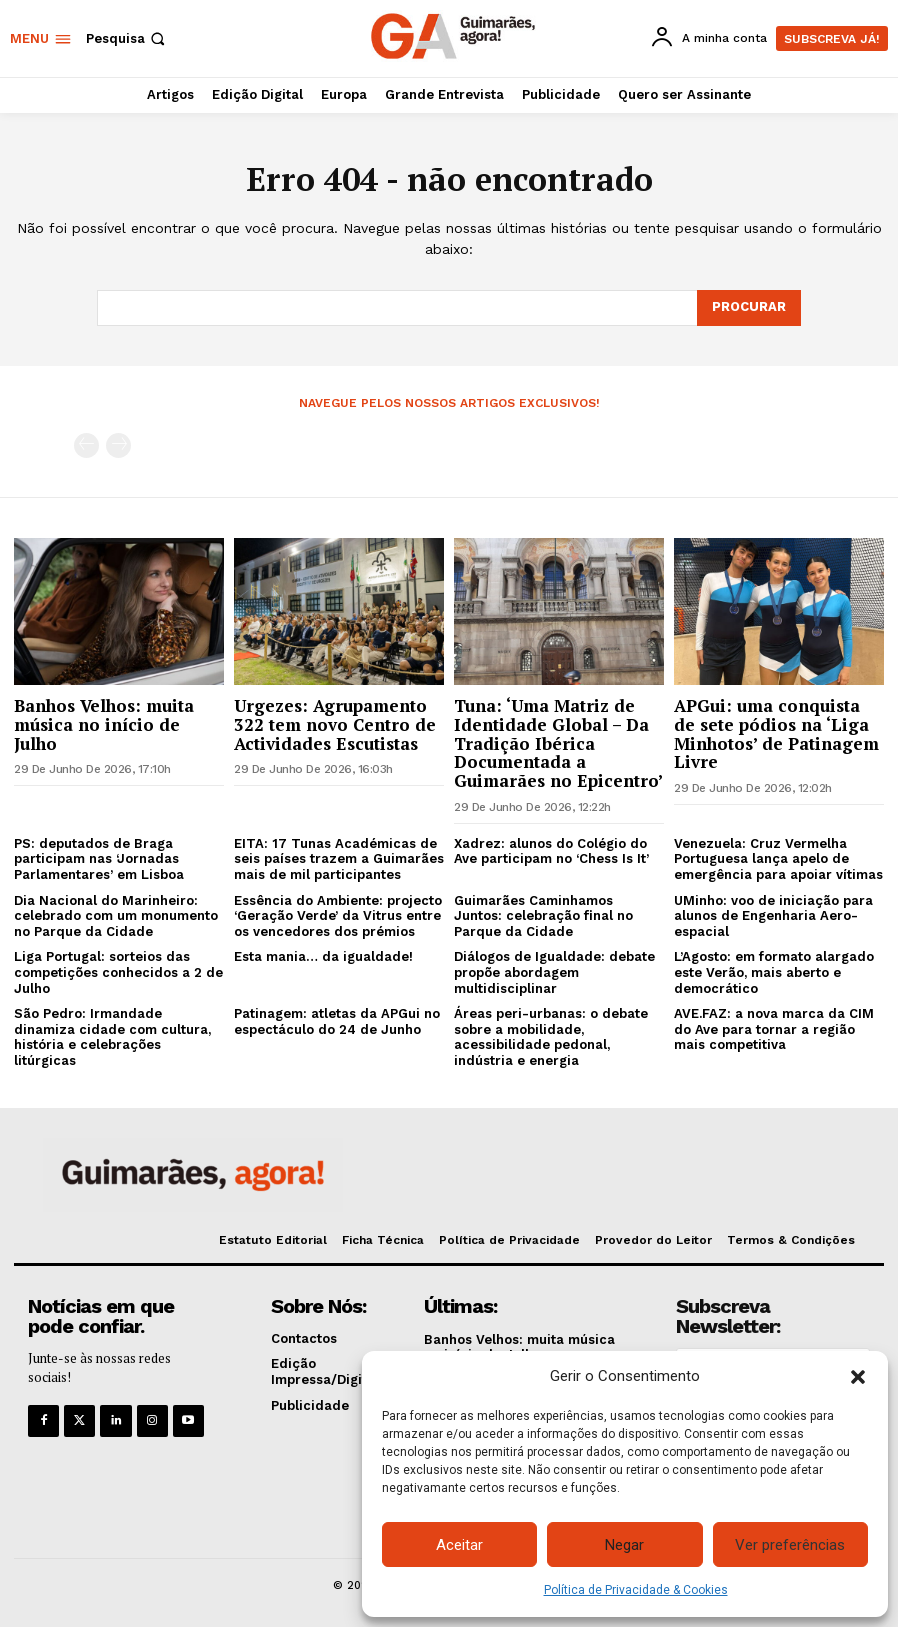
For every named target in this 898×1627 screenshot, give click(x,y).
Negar (624, 1545)
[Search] (749, 308)
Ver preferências (790, 1545)
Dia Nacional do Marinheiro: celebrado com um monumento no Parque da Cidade (116, 915)
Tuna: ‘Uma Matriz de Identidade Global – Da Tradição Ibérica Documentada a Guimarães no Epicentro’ (558, 743)
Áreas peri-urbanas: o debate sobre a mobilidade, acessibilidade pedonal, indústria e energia (551, 1037)
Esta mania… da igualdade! (323, 956)
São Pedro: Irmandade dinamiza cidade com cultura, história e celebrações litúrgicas (112, 1037)
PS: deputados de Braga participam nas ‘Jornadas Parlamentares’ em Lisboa (99, 859)
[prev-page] (86, 445)
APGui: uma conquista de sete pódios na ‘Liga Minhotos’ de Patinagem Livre (776, 733)
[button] (858, 1377)
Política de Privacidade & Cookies (636, 1590)
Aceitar (459, 1545)
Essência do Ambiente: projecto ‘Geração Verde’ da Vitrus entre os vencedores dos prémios (338, 915)
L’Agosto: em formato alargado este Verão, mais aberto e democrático (774, 972)
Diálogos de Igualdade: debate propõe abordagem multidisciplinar (554, 972)
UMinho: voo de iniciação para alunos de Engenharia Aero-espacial (773, 915)
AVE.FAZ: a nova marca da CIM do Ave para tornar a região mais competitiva (774, 1029)
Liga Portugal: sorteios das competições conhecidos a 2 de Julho (118, 972)
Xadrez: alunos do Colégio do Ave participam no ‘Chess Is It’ (551, 851)
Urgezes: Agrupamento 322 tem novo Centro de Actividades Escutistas (335, 724)
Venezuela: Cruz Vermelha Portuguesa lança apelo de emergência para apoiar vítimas (778, 859)
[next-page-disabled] (118, 445)
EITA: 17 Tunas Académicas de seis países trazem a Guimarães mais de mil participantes (339, 859)
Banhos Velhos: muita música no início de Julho (104, 724)
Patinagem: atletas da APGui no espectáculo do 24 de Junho (337, 1021)
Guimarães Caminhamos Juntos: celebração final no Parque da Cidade (543, 915)
